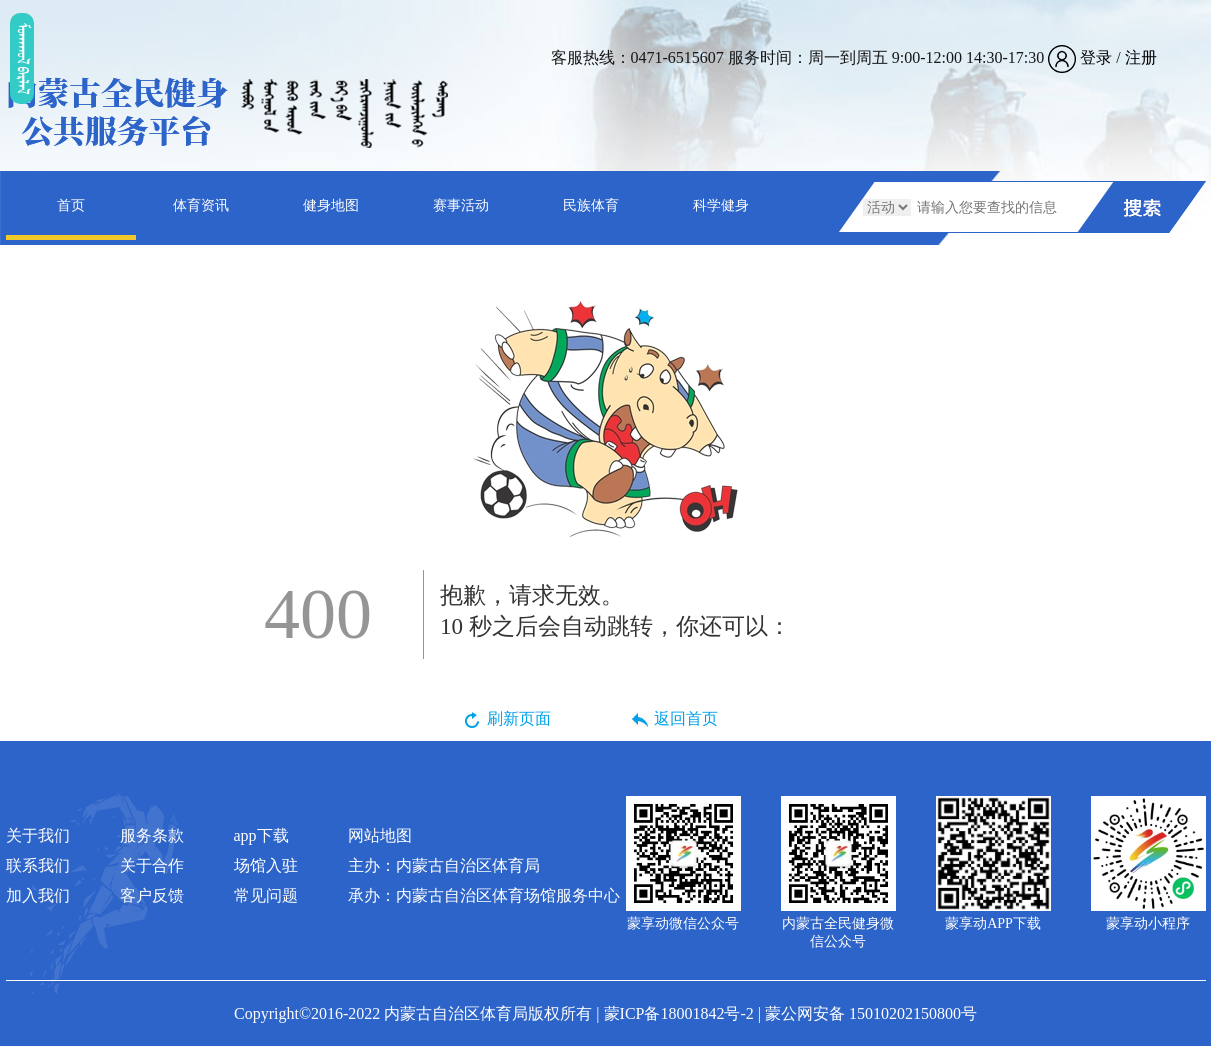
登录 (1096, 57)
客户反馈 (152, 895)
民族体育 (591, 205)
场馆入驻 (266, 865)
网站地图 (380, 835)
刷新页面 (519, 718)
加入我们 (38, 895)
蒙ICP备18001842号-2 (679, 1013)
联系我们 (38, 865)
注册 (1141, 57)
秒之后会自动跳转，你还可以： (615, 609)
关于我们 (38, 835)
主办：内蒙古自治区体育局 (444, 865)
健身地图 (331, 205)
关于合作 (152, 865)
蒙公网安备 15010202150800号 (871, 1013)
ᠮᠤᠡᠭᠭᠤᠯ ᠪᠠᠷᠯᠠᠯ (22, 58)
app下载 (261, 835)
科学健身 (721, 205)
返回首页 (686, 718)
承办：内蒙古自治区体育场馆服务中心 (484, 895)
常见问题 (266, 895)
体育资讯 (201, 205)
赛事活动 (461, 205)
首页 (71, 205)
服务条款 (152, 835)
